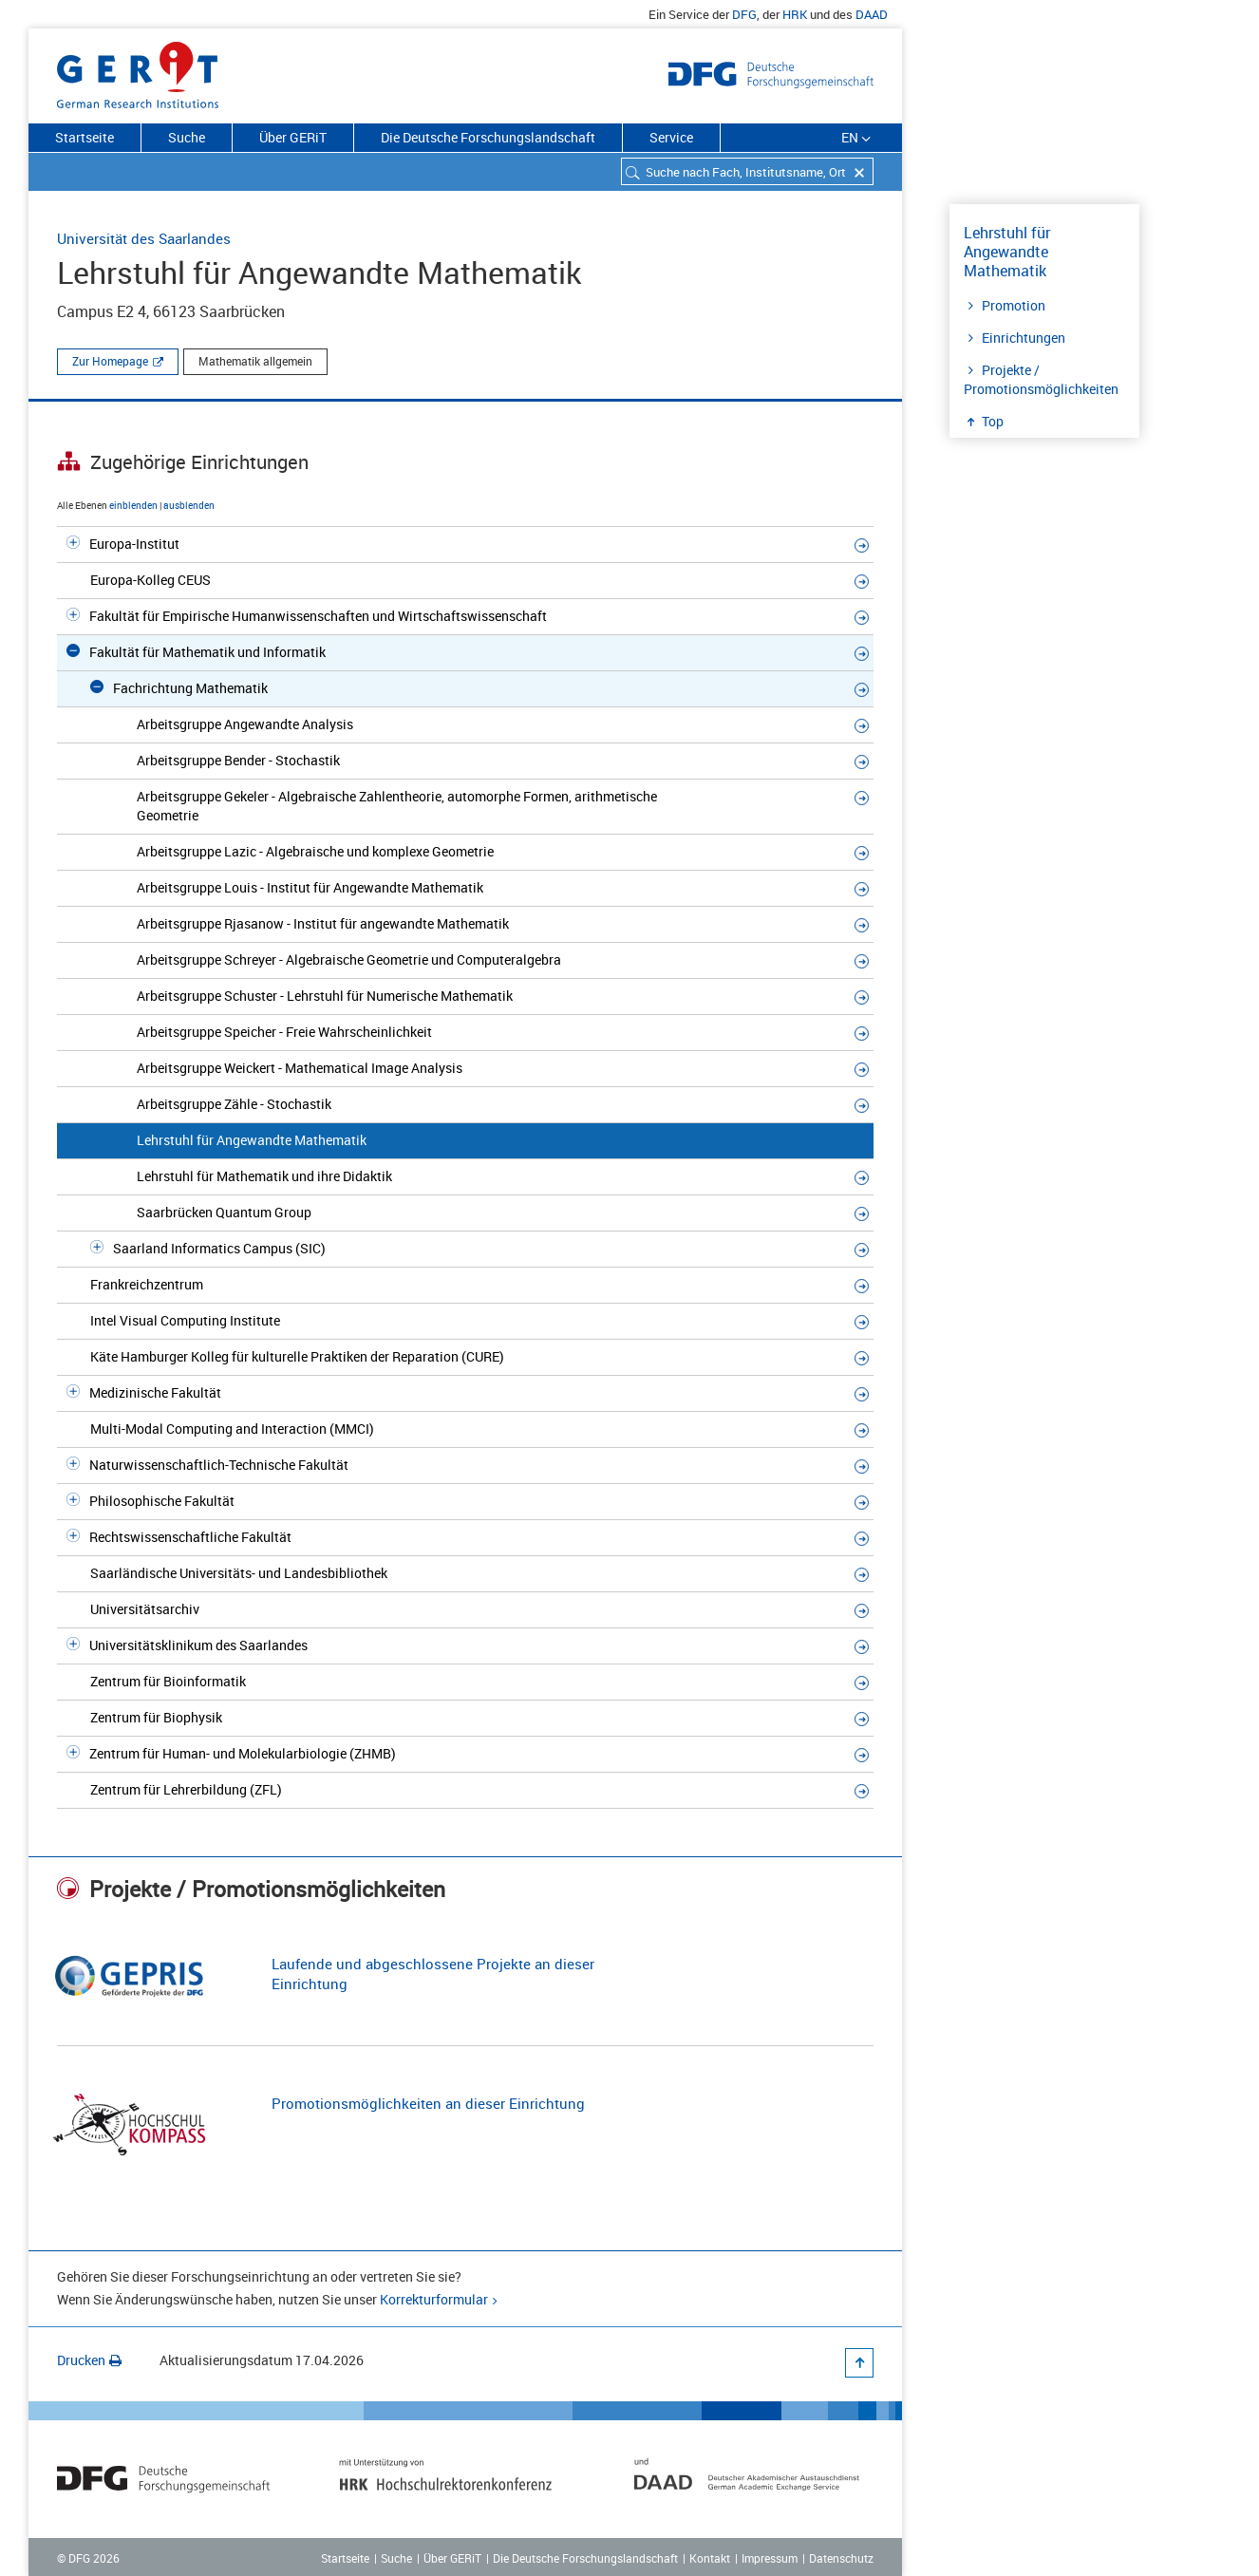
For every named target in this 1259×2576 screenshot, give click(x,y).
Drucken (89, 2360)
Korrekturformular (434, 2299)
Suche (186, 137)
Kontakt (709, 2558)
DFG (744, 14)
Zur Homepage (110, 360)
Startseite (84, 137)
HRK (794, 14)
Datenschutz (841, 2558)
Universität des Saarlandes (144, 238)
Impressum (770, 2558)
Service (671, 137)
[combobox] (747, 171)
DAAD (871, 14)
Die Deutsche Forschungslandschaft (488, 137)
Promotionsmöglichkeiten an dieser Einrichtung (428, 2103)
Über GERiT (293, 137)
